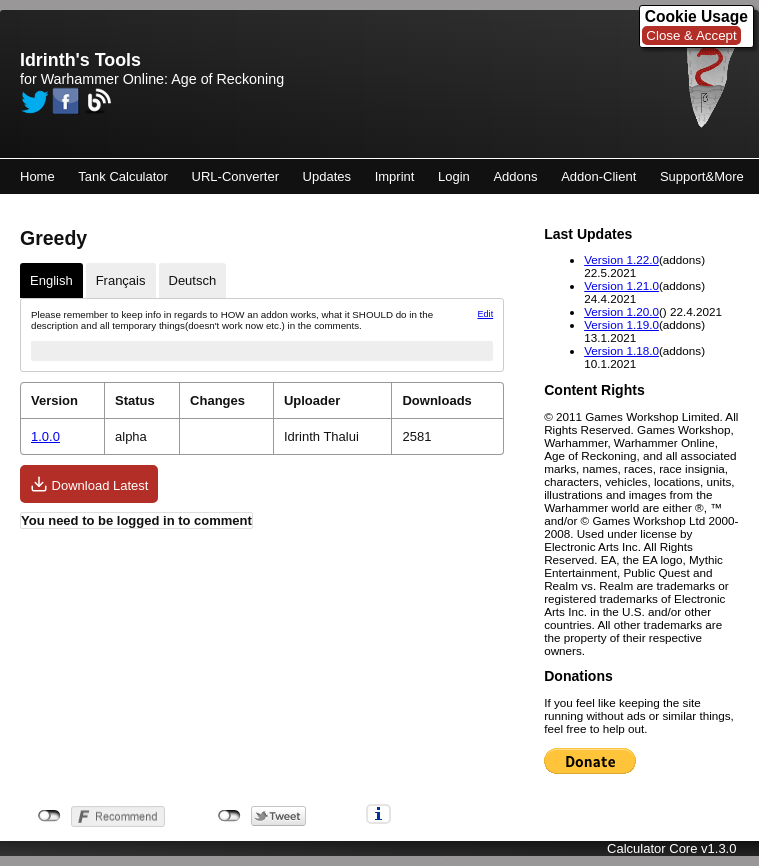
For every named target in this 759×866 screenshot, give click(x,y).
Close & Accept (691, 35)
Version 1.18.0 (621, 350)
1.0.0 (45, 436)
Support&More (702, 176)
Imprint (395, 176)
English (51, 280)
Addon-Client (598, 176)
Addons (515, 176)
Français (121, 280)
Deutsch (193, 280)
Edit (486, 314)
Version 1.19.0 (621, 324)
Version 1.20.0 (621, 311)
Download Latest (89, 484)
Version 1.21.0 (621, 285)
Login (454, 176)
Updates (327, 176)
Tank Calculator (123, 176)
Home (37, 176)
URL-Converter (235, 176)
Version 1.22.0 (621, 259)
